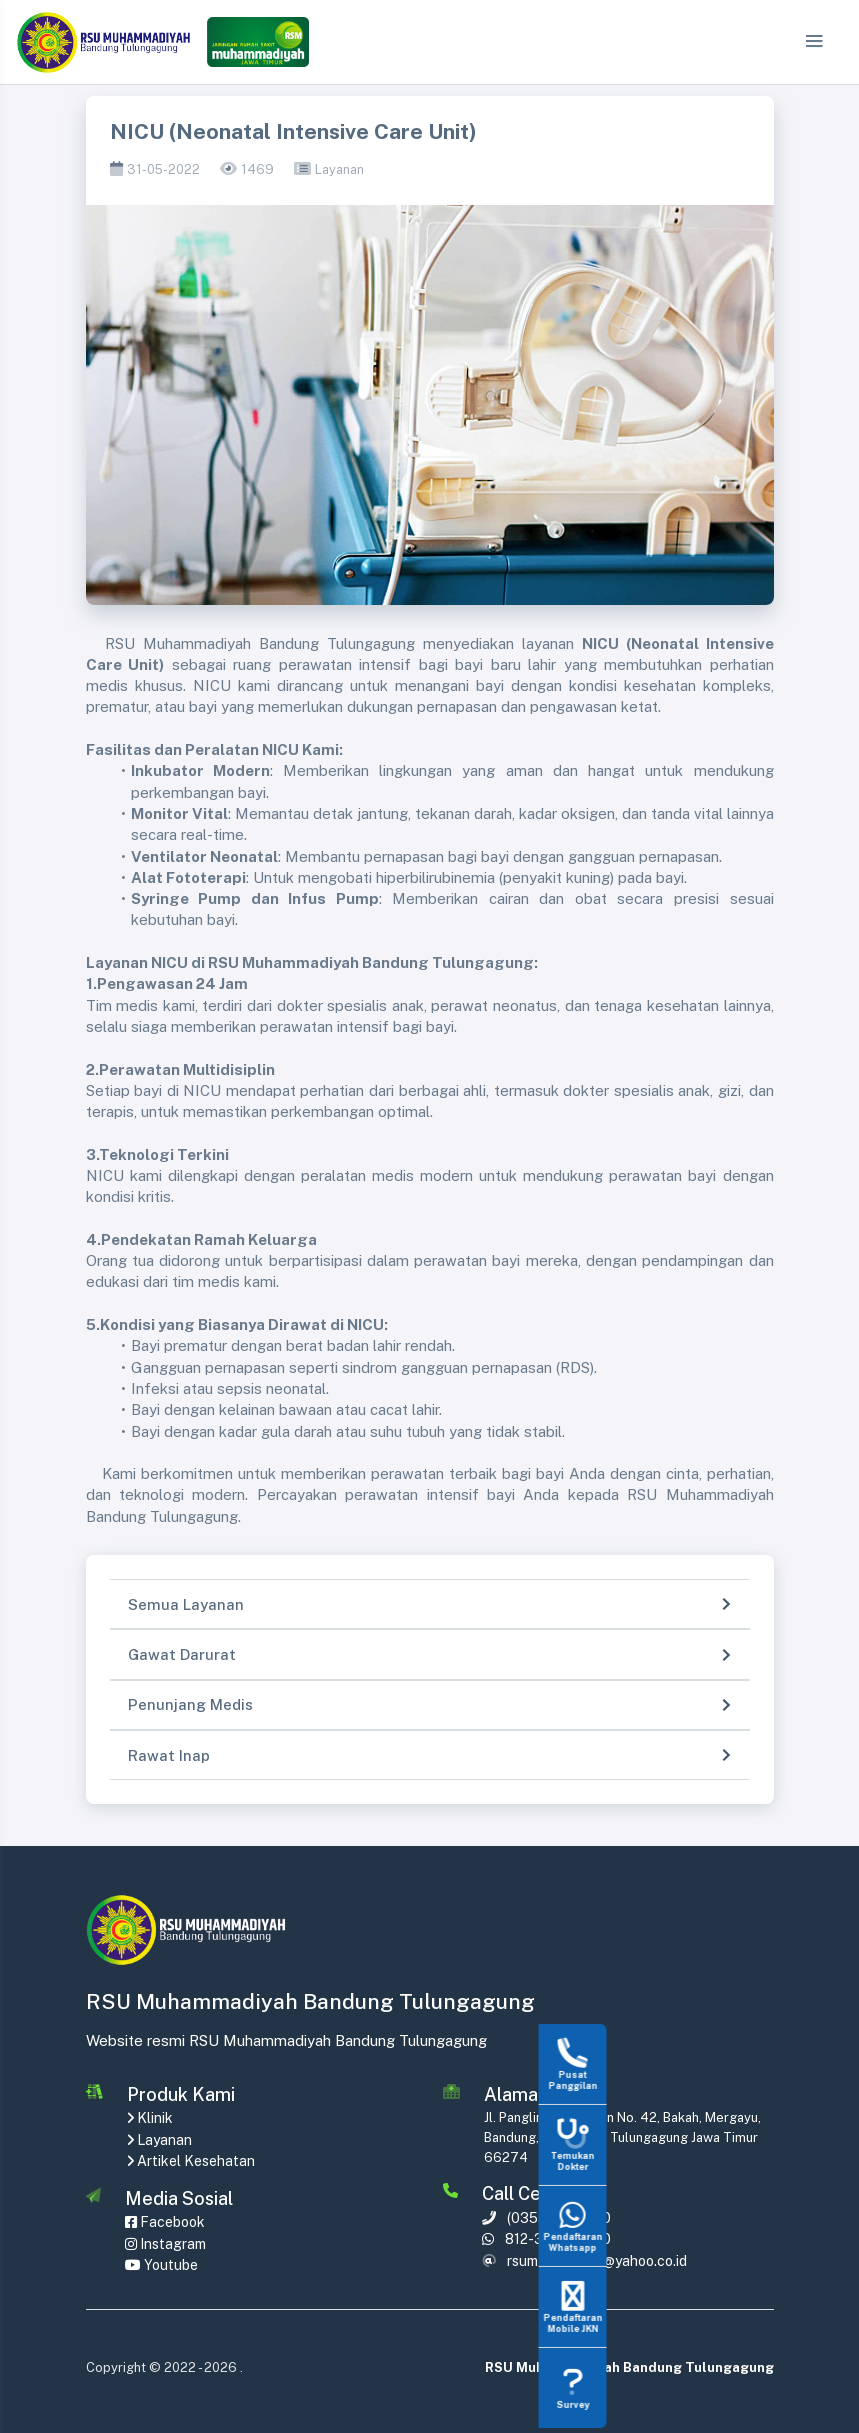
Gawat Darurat (182, 1654)
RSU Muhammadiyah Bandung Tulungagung (629, 2367)
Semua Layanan (186, 1604)
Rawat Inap (169, 1755)
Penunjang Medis (190, 1704)
